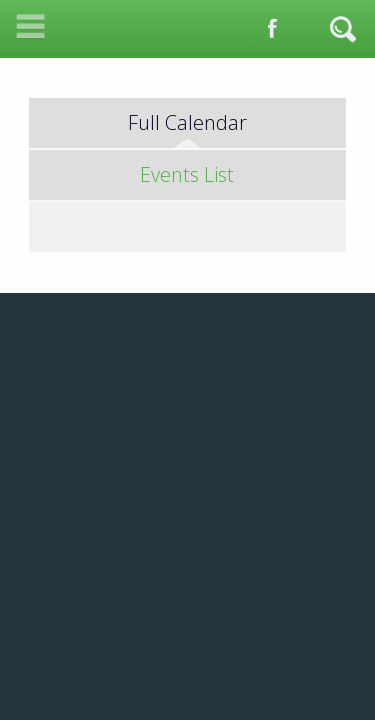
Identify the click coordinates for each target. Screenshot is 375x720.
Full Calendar (187, 122)
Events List (187, 174)
